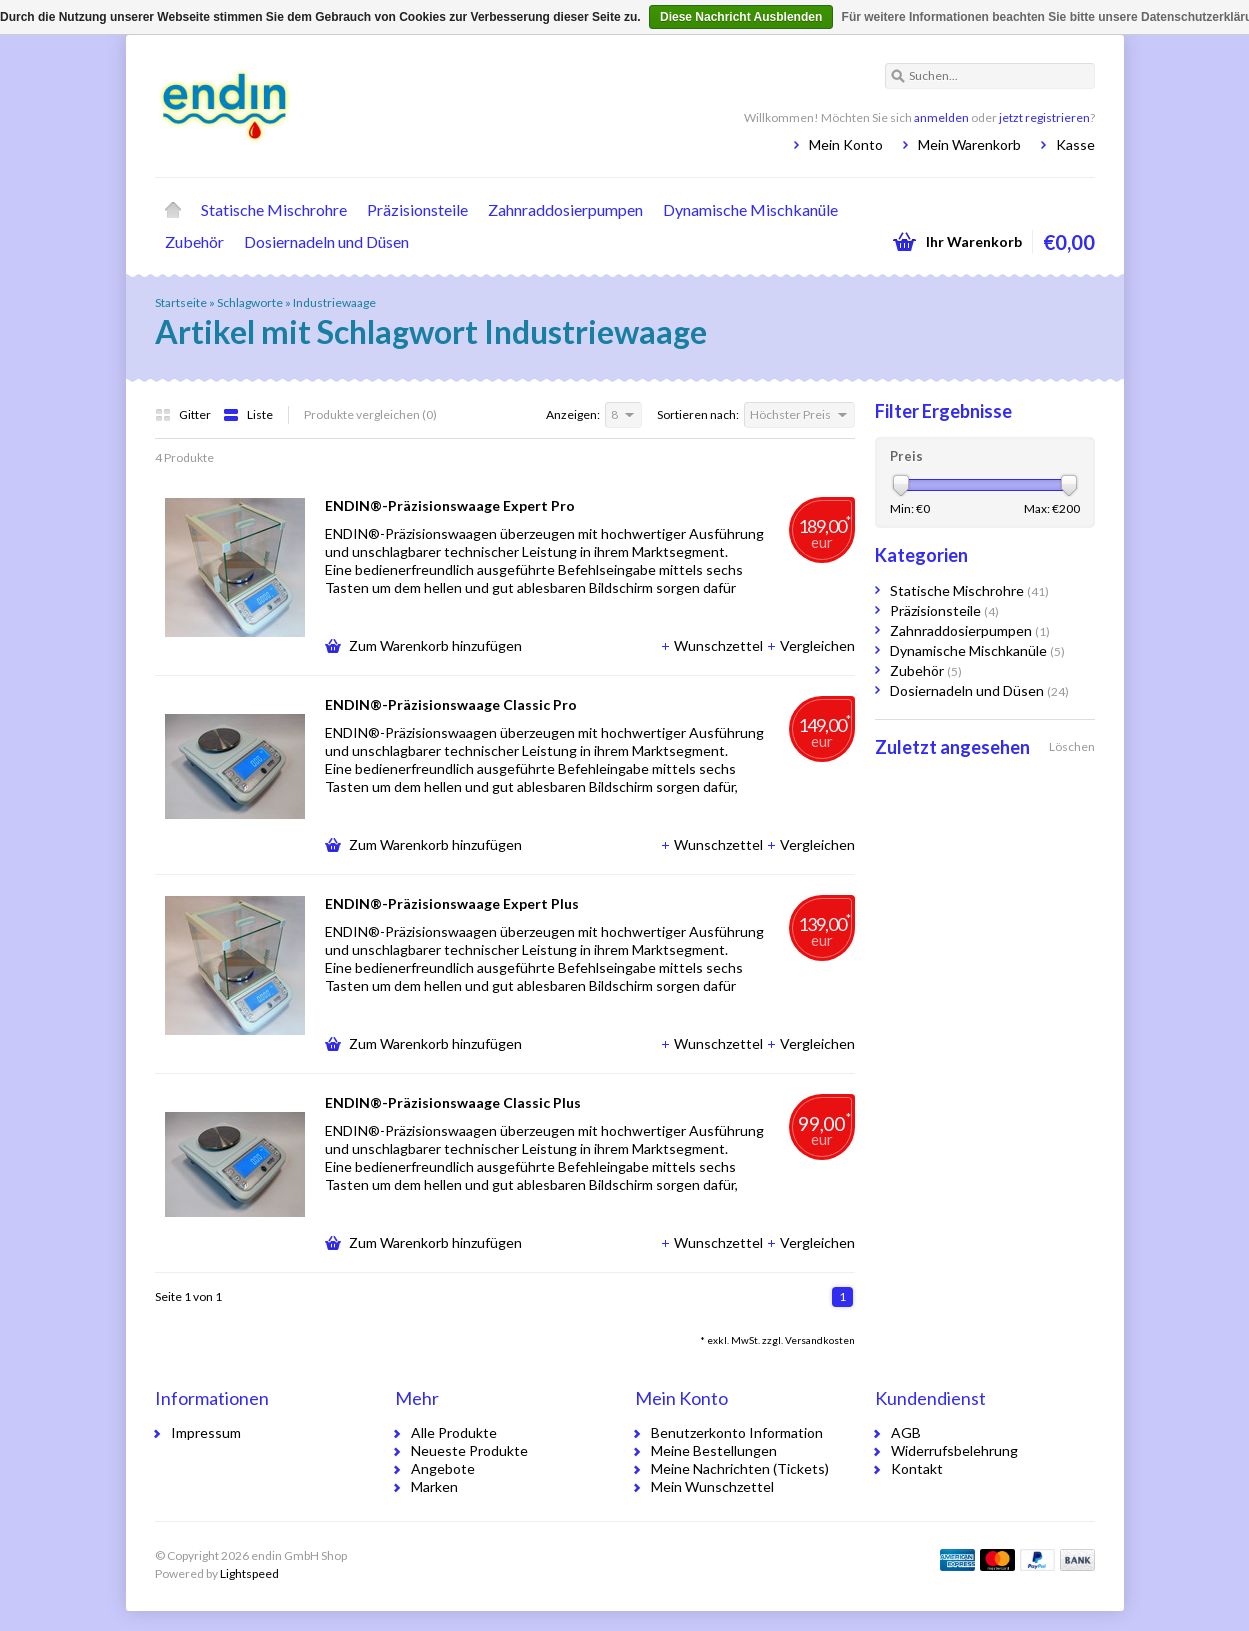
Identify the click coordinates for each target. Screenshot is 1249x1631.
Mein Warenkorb (969, 144)
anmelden (941, 117)
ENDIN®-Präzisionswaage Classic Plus (453, 1102)
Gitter (184, 414)
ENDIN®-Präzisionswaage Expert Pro (450, 505)
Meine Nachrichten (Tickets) (740, 1468)
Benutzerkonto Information (737, 1432)
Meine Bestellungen (714, 1450)
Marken (434, 1486)
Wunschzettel (713, 645)
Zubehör (194, 241)
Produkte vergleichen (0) (370, 414)
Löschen (1072, 746)
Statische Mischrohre (274, 209)
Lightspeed (249, 1573)
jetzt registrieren (1044, 117)
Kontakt (917, 1468)
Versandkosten (820, 1340)
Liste (248, 414)
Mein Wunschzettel (712, 1486)
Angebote (443, 1468)
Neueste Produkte (469, 1450)
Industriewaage (334, 302)
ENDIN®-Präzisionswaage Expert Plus (452, 903)
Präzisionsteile (417, 209)
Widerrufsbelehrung (954, 1450)
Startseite (173, 210)
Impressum (206, 1432)
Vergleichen (810, 645)
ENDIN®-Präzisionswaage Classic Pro (451, 704)
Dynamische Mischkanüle (750, 209)
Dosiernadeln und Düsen (326, 241)
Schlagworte (250, 302)
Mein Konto (846, 144)
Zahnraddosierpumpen (565, 209)
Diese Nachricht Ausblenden (741, 17)
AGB (906, 1432)
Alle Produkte (454, 1432)
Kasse (1075, 144)
